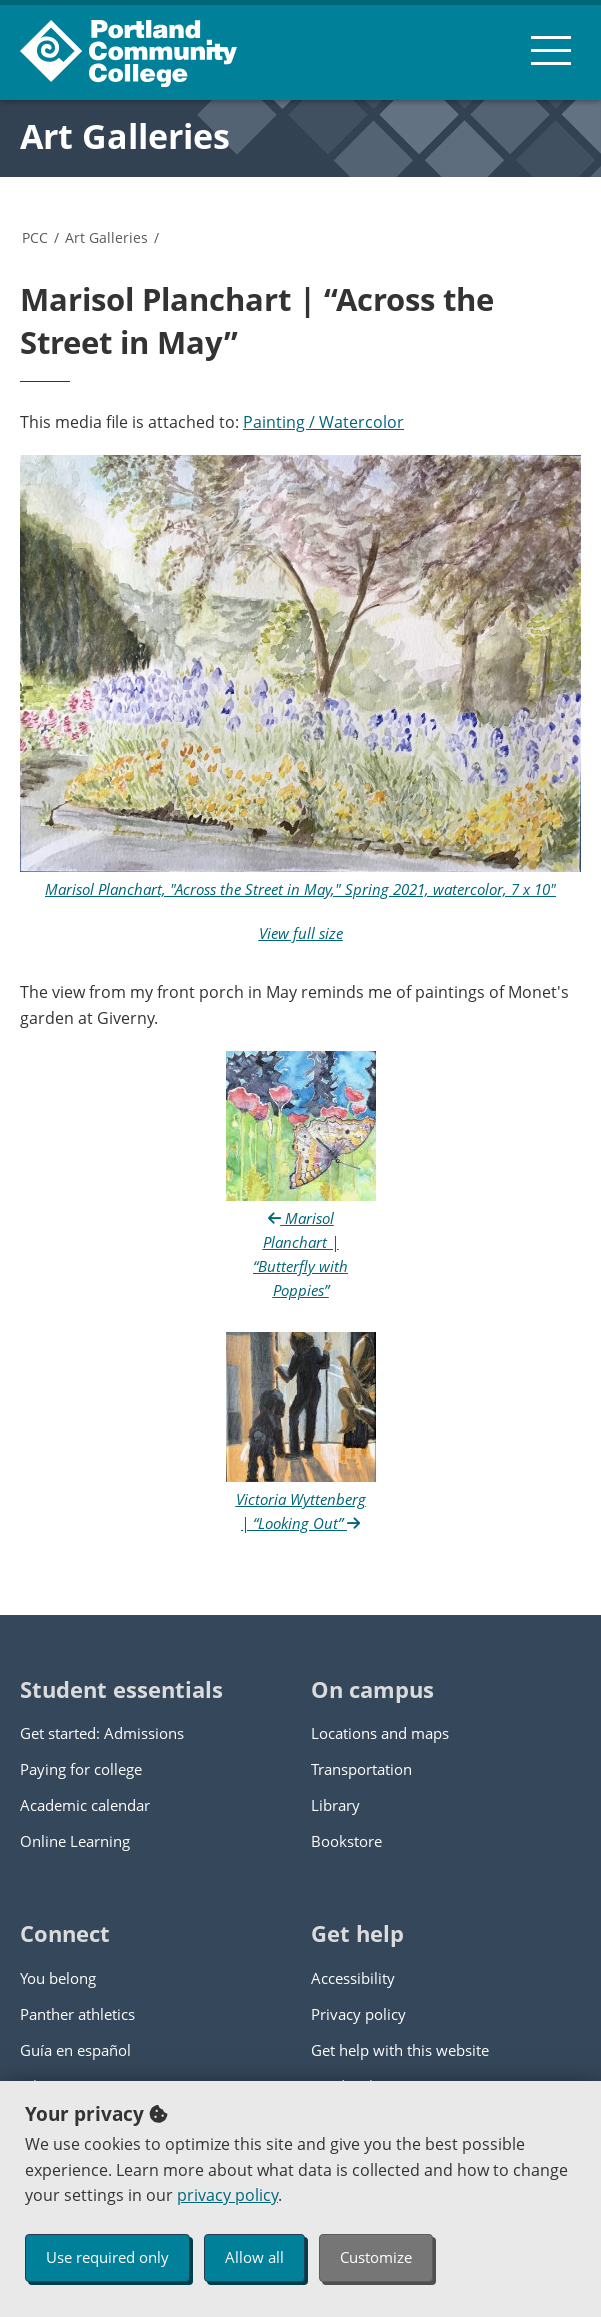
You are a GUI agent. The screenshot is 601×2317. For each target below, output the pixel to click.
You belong (58, 1978)
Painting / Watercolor (323, 422)
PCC (35, 237)
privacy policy (227, 2195)
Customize (376, 2257)
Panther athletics (77, 2014)
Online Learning (75, 1841)
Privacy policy (358, 2014)
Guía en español (75, 2050)
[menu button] (551, 50)
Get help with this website (400, 2050)
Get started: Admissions (102, 1733)
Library (335, 1805)
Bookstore (346, 1841)
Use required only (107, 2257)
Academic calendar (85, 1805)
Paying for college (81, 1769)
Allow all (254, 2257)
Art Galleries (125, 136)
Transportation (361, 1769)
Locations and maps (380, 1733)
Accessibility (353, 1978)
